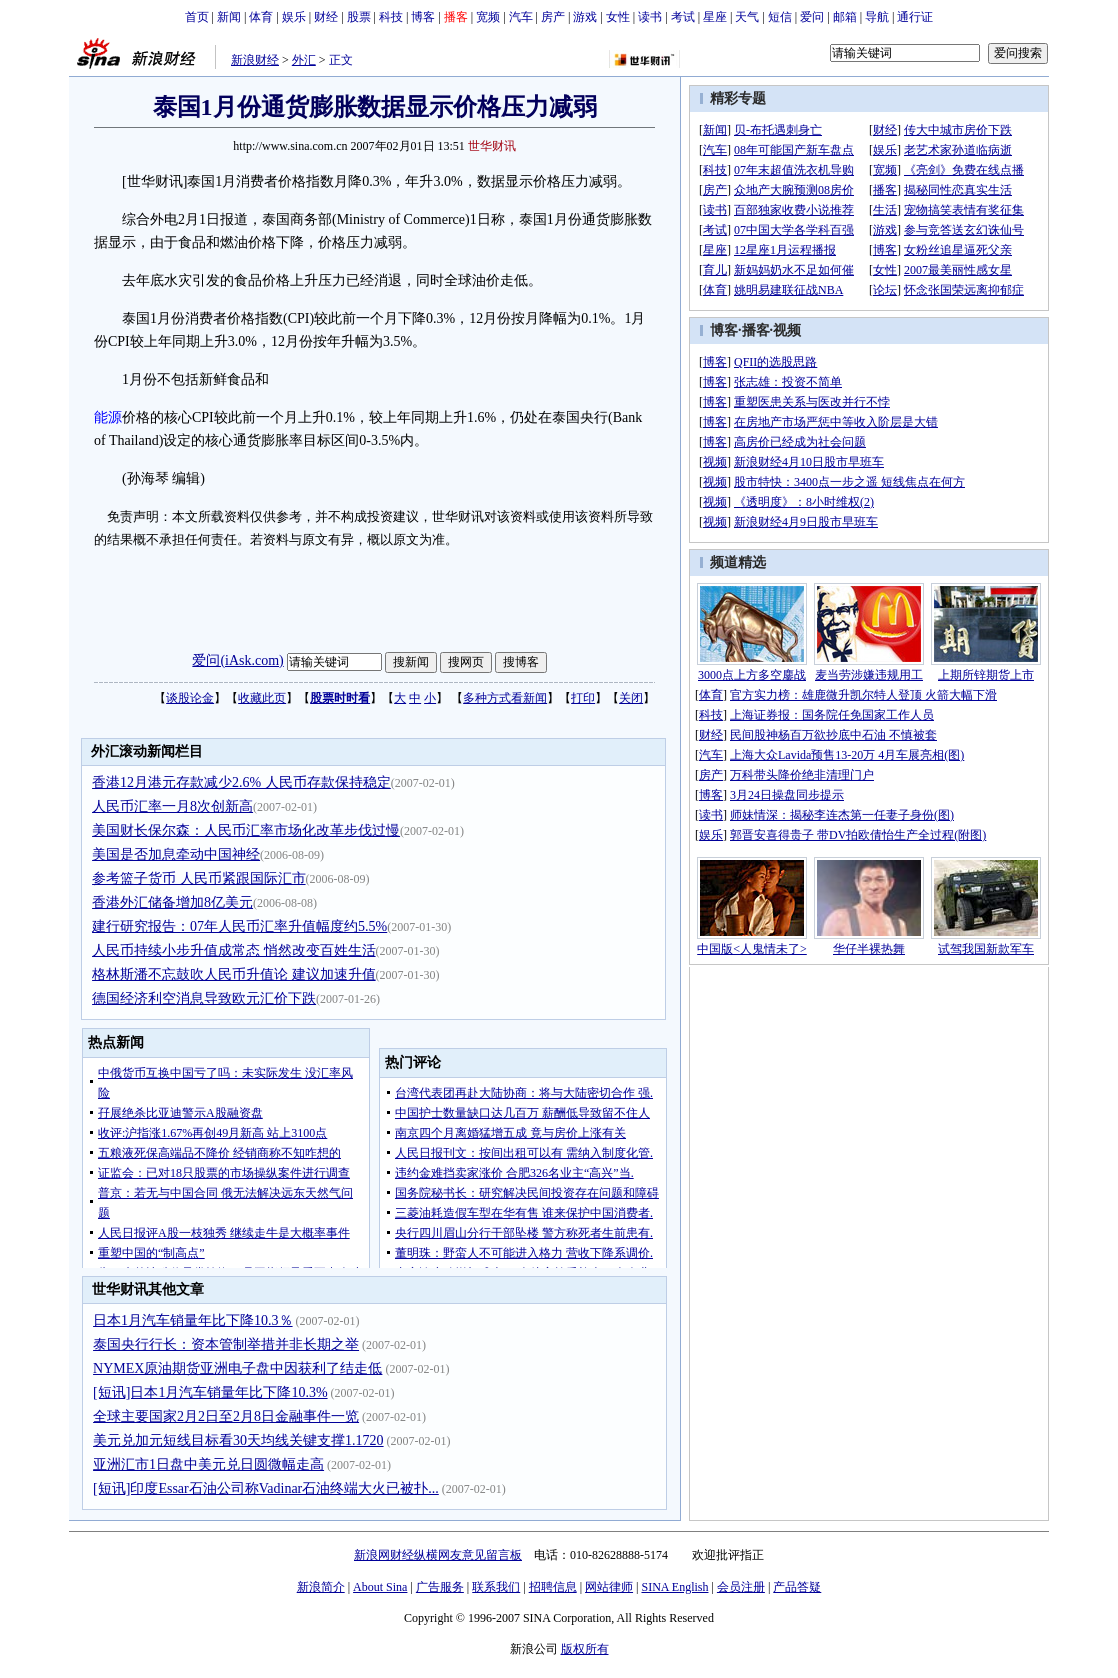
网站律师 (609, 1587)
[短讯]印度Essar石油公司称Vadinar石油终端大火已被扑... (266, 1488)
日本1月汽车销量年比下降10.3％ (193, 1320)
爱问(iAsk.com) (237, 660)
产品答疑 (797, 1587)
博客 (423, 17)
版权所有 (585, 1649)
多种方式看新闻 (505, 698)
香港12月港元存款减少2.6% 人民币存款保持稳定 (241, 782)
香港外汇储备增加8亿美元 (172, 902)
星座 (715, 17)
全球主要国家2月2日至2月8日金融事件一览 (226, 1416)
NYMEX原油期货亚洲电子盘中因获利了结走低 (237, 1368)
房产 (553, 17)
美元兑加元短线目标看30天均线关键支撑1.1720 (238, 1440)
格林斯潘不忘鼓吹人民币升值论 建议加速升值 (234, 974)
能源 (108, 417)
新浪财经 (255, 60)
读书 (650, 17)
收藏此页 (262, 698)
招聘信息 (553, 1587)
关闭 (631, 698)
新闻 (229, 17)
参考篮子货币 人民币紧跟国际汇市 (199, 878)
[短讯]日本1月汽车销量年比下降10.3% (210, 1392)
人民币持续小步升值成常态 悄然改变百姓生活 (234, 950)
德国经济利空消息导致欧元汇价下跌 (204, 998)
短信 (780, 17)
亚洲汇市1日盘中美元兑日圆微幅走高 (208, 1464)
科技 (391, 17)
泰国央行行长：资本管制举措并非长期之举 (226, 1344)
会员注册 (741, 1587)
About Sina (380, 1587)
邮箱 (845, 17)
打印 (583, 698)
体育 (261, 17)
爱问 (812, 17)
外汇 (304, 60)
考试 (683, 17)
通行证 (915, 17)
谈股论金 (190, 698)
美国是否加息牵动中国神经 (176, 854)
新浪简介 (321, 1587)
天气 (747, 17)
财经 (326, 17)
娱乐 (294, 17)
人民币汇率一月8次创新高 (172, 806)
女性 (618, 17)
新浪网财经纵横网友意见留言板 (438, 1555)
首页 (197, 17)
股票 (359, 17)
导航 (877, 17)
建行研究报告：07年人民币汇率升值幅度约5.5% (239, 926)
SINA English (674, 1587)
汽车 (521, 17)
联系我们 (496, 1587)
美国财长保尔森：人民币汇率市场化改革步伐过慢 (246, 830)
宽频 (488, 17)
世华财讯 (492, 146)
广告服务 (440, 1587)
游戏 (585, 17)
